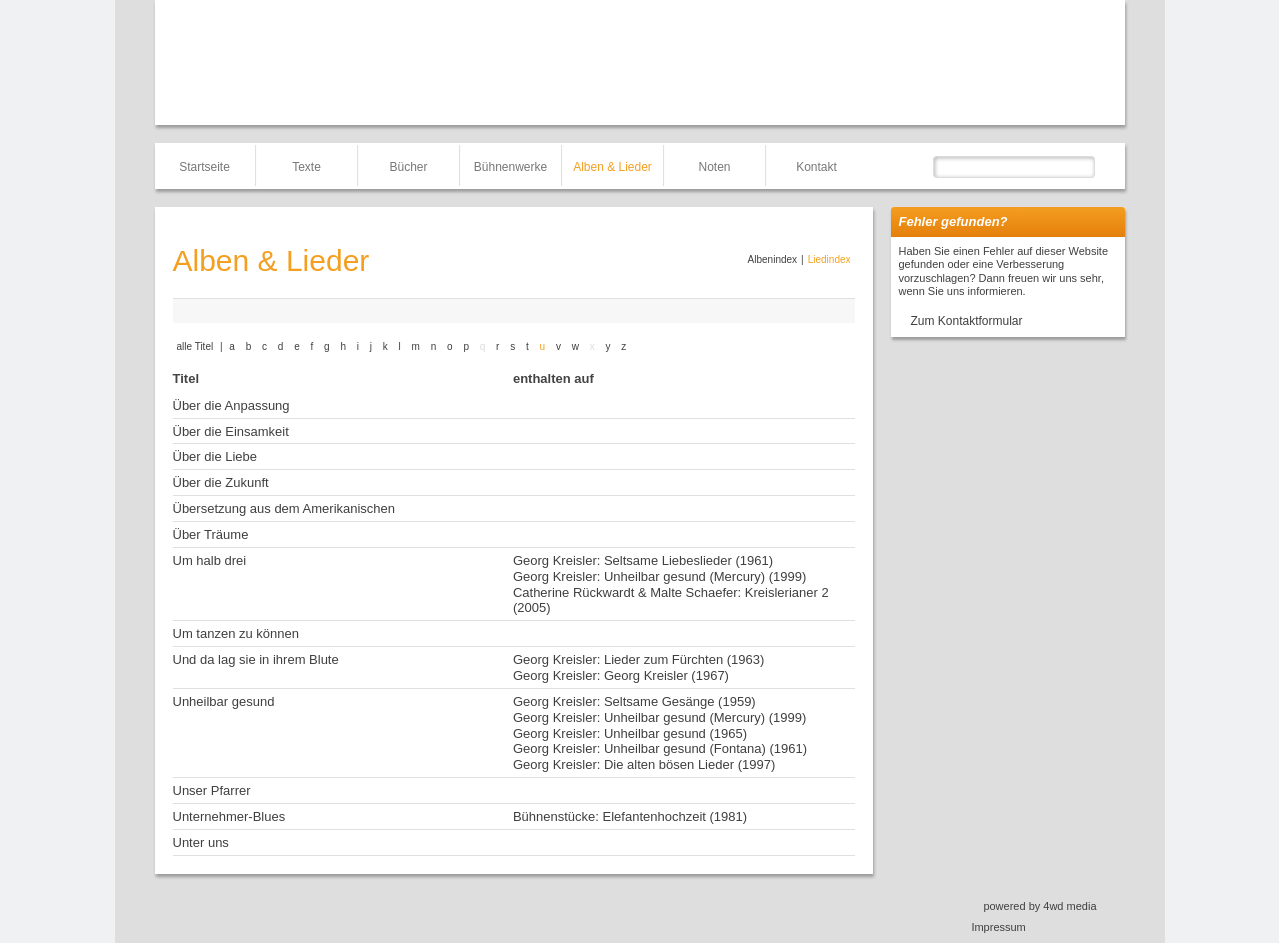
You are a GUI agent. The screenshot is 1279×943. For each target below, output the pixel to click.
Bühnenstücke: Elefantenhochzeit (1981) (630, 816)
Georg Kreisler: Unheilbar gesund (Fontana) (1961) (660, 748)
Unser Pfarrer (212, 790)
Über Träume (211, 534)
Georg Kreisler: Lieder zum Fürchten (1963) (638, 659)
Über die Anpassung (231, 405)
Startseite (204, 167)
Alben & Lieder (612, 167)
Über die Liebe (215, 456)
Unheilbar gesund (224, 701)
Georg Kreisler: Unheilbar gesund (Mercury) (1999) (659, 576)
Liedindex (829, 259)
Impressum (998, 927)
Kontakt (816, 167)
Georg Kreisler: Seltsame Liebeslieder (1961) (643, 560)
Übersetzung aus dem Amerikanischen (284, 508)
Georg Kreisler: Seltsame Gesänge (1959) (634, 701)
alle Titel (195, 346)
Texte (306, 167)
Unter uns (201, 842)
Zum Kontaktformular (967, 321)
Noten (714, 167)
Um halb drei (210, 560)
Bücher (408, 167)
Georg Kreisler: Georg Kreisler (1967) (621, 675)
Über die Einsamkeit (231, 431)
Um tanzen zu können (236, 633)
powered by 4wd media (1039, 906)
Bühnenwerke (510, 167)
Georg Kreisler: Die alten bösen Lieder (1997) (644, 764)
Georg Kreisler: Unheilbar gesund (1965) (630, 733)
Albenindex (772, 259)
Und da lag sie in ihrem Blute (256, 659)
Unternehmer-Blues (229, 816)
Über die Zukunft (221, 482)
